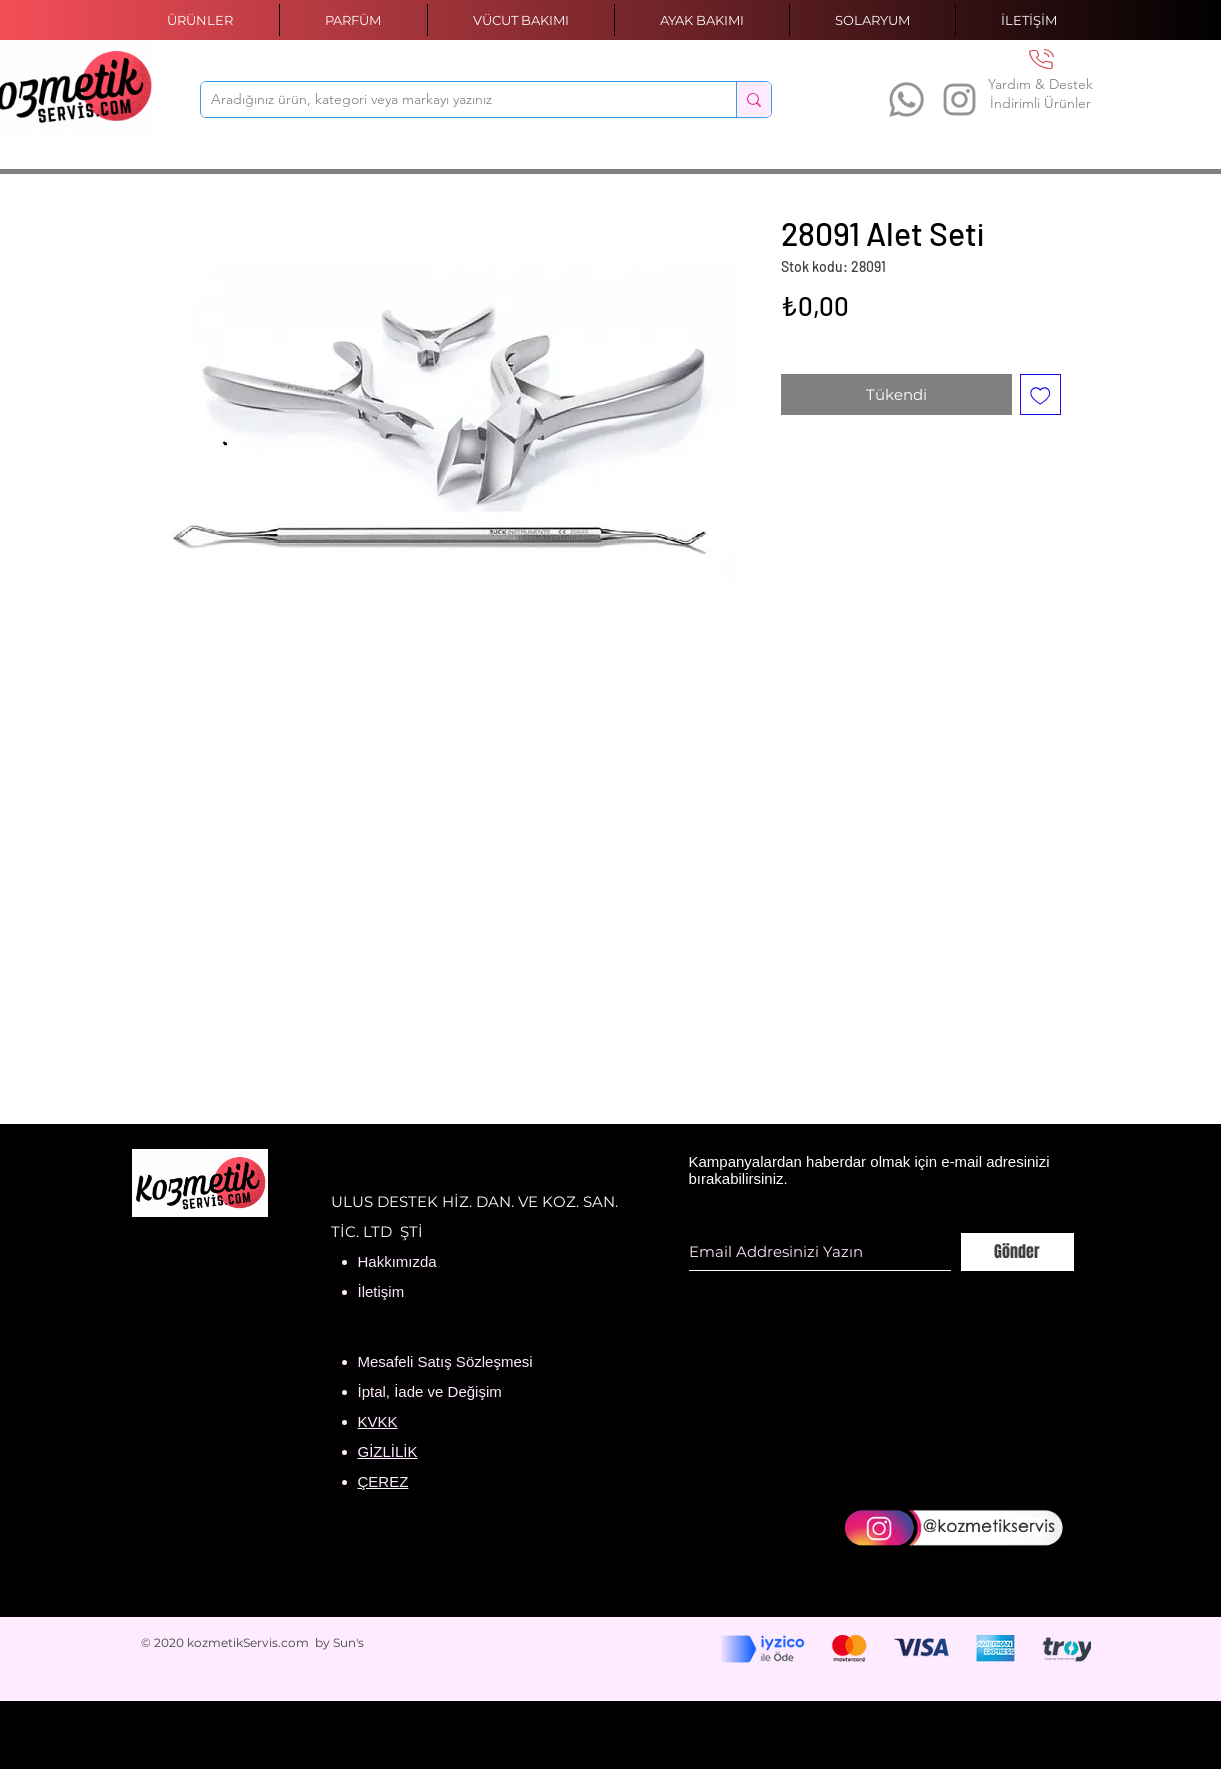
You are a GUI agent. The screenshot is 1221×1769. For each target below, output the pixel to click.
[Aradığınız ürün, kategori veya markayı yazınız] (452, 100)
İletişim (381, 1291)
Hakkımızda (397, 1261)
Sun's (348, 1642)
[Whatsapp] (906, 99)
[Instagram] (959, 99)
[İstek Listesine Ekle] (1040, 394)
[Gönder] (1017, 1252)
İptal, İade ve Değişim (430, 1391)
